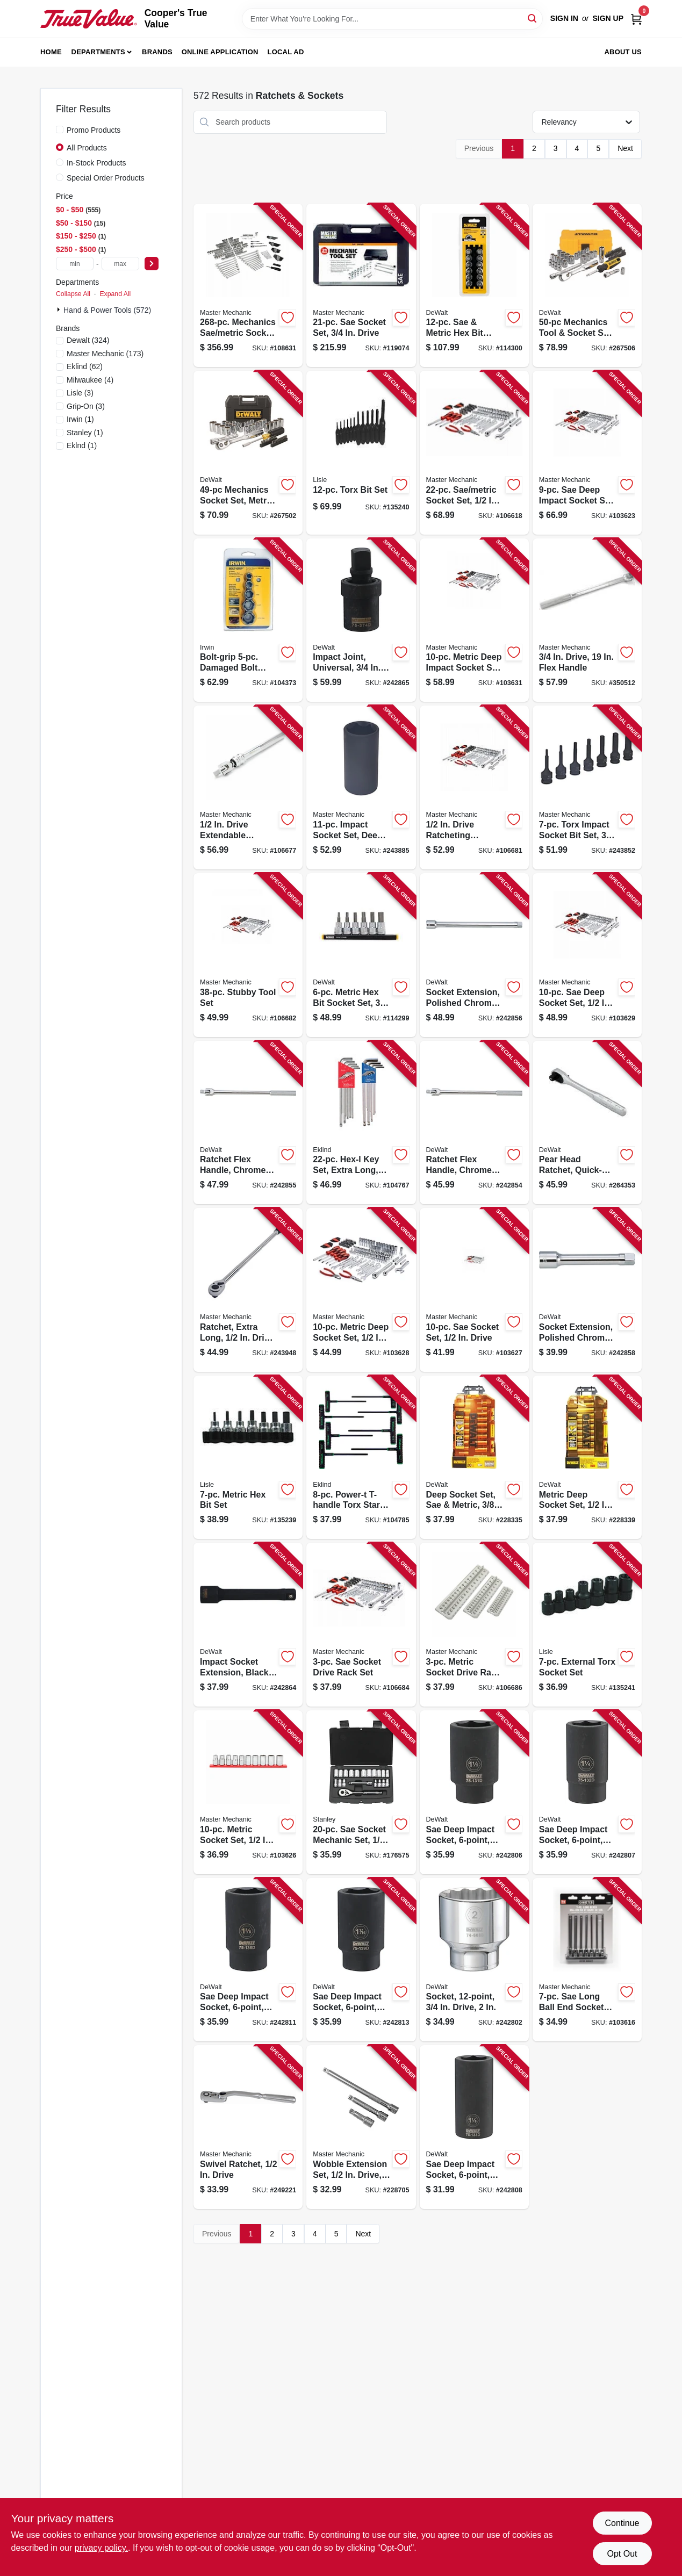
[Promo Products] (59, 129)
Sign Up (607, 18)
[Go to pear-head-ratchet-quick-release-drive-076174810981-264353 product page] (587, 1123)
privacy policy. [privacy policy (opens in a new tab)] (101, 2547)
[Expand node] (60, 309)
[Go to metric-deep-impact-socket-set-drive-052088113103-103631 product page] (474, 620)
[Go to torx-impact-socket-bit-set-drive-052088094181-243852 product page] (587, 787)
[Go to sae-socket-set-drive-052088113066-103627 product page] (474, 1290)
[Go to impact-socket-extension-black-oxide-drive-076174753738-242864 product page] (248, 1625)
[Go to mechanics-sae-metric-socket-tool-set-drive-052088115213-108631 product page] (248, 286)
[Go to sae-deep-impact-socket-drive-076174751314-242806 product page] (474, 1792)
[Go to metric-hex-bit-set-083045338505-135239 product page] (248, 1457)
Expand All (115, 294)
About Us (623, 52)
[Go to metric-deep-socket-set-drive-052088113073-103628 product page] (360, 1290)
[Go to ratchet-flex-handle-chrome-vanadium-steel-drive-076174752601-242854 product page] (474, 1123)
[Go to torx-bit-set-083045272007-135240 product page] (360, 453)
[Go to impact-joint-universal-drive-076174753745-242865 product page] (360, 620)
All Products (87, 147)
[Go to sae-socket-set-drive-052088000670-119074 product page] (360, 286)
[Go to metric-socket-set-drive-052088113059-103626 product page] (248, 1792)
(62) (85, 366)
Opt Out (622, 2553)
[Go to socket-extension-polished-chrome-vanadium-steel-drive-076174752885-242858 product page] (587, 1290)
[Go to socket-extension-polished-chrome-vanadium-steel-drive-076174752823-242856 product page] (474, 955)
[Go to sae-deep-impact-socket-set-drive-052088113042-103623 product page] (587, 453)
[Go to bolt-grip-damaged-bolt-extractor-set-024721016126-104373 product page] (248, 620)
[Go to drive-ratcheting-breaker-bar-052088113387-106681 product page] (474, 787)
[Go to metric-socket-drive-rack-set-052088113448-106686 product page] (474, 1625)
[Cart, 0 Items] (636, 18)
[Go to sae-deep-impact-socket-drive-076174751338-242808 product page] (474, 2127)
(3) (80, 392)
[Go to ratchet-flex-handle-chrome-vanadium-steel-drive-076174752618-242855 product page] (248, 1123)
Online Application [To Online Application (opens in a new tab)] (220, 52)
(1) (80, 419)
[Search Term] (392, 19)
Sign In (564, 18)
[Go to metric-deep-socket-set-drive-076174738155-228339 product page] (587, 1457)
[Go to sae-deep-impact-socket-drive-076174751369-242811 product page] (248, 1960)
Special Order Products (106, 178)
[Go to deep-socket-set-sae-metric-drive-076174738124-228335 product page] (474, 1457)
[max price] (120, 263)
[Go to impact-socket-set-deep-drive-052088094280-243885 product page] (360, 787)
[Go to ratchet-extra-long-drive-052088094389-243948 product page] (248, 1290)
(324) (88, 340)
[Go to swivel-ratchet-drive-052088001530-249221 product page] (248, 2127)
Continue (622, 2523)
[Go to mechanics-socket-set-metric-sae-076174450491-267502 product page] (248, 453)
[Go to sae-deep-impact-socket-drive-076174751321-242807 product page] (587, 1792)
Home (51, 52)
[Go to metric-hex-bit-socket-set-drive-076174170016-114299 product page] (360, 955)
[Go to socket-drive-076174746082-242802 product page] (474, 1960)
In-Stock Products (96, 163)
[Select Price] (152, 263)
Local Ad (286, 52)
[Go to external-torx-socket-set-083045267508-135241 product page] (587, 1625)
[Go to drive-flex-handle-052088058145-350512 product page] (587, 620)
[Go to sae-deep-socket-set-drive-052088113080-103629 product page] (587, 955)
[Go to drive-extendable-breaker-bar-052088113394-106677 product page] (248, 787)
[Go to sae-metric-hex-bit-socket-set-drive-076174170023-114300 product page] (474, 286)
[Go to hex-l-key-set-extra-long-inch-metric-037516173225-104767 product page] (360, 1123)
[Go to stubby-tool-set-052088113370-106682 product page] (248, 955)
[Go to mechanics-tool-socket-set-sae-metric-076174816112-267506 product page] (587, 286)
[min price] (75, 263)
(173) (105, 353)
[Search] (533, 18)
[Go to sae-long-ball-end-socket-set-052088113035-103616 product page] (587, 1960)
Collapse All (73, 294)
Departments (98, 52)
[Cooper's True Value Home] (88, 18)
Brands (157, 52)
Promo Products (93, 130)
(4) (90, 380)
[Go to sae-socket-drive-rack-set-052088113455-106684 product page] (360, 1625)
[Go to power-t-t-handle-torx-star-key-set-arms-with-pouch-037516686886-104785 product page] (360, 1457)
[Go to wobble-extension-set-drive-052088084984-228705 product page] (360, 2127)
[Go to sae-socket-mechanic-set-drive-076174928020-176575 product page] (360, 1792)
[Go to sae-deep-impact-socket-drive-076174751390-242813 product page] (360, 1960)
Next (625, 148)
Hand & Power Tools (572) (107, 310)
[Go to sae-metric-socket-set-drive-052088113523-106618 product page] (474, 453)
